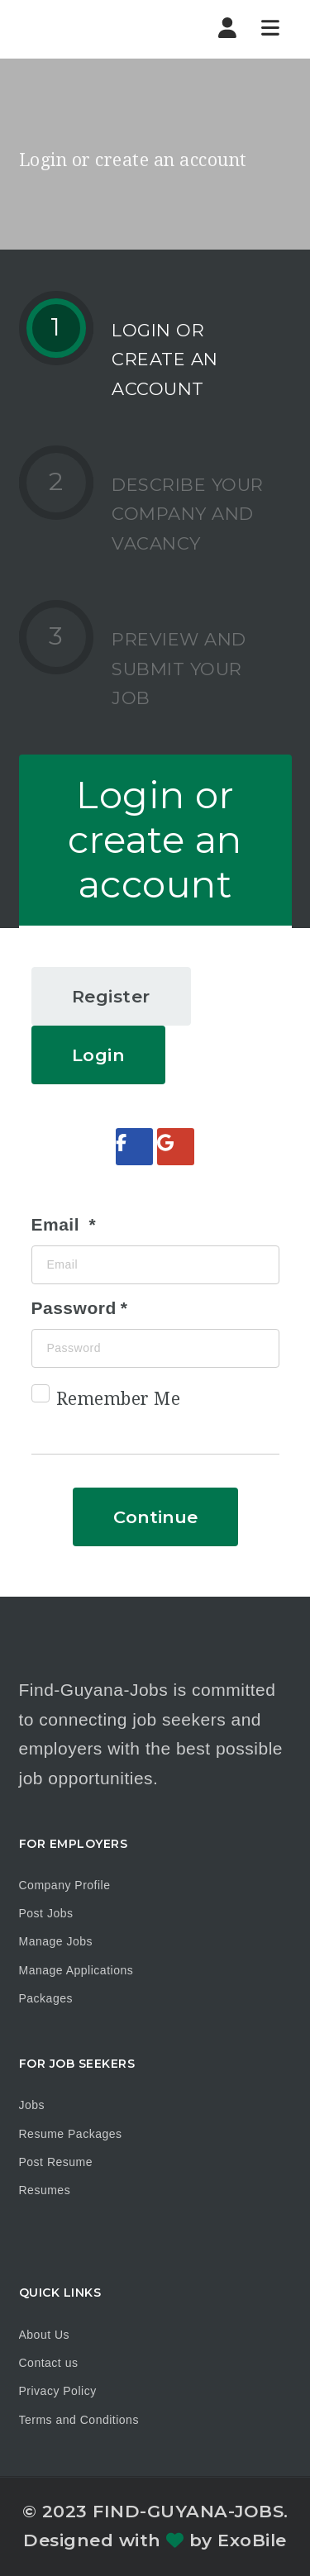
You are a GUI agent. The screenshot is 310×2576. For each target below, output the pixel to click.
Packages (46, 1998)
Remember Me (106, 1402)
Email (58, 1224)
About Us (44, 2334)
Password (74, 1307)
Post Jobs (46, 1913)
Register (111, 996)
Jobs (32, 2105)
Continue (155, 1517)
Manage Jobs (56, 1941)
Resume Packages (70, 2133)
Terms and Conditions (79, 2419)
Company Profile (65, 1885)
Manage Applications (76, 1970)
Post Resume (56, 2162)
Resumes (45, 2190)
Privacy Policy (58, 2390)
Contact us (49, 2362)
